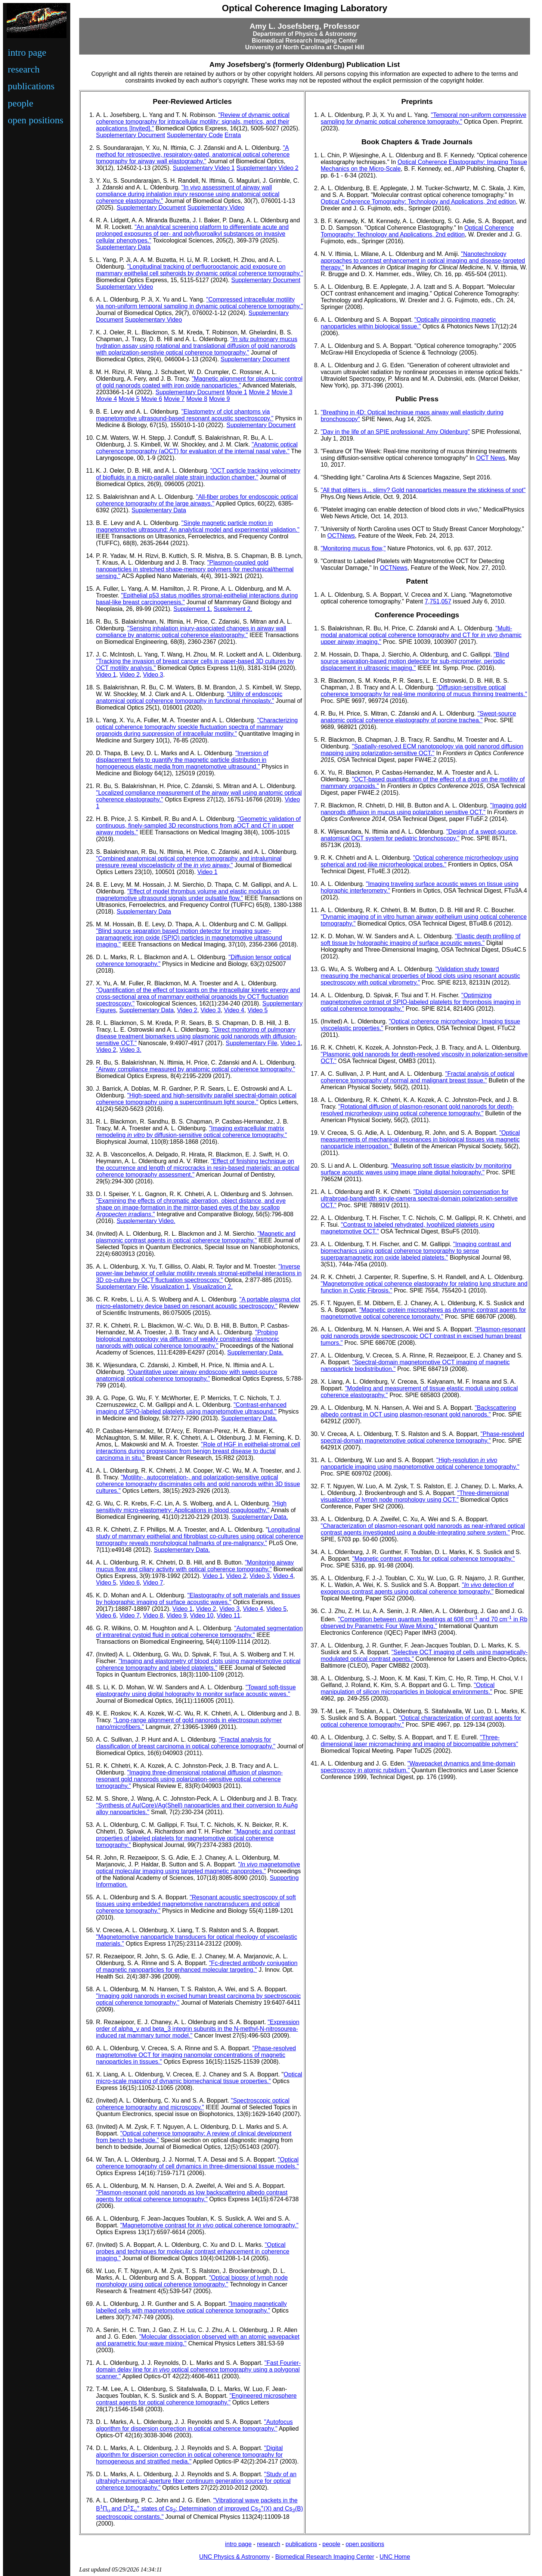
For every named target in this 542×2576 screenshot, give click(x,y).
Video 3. (130, 1050)
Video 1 (106, 674)
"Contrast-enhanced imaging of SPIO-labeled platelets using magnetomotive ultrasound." (191, 1408)
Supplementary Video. (146, 1221)
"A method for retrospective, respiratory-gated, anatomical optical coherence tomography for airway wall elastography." (192, 154)
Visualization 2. (213, 1287)
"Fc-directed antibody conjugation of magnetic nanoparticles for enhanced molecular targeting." (196, 1966)
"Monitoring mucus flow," (353, 548)
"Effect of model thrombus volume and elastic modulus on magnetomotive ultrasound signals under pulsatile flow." (187, 894)
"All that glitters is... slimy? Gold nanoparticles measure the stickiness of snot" (423, 490)
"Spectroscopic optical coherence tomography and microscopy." (192, 2103)
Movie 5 (128, 399)
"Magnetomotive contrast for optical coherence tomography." (209, 2225)
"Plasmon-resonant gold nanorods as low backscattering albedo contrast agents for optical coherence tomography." (192, 2195)
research (24, 69)
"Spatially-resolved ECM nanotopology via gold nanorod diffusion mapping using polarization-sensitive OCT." (422, 749)
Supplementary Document (130, 135)
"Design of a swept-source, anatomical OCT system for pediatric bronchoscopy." (419, 834)
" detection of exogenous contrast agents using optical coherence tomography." (417, 1588)
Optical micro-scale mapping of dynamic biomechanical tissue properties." (199, 2077)
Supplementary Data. (255, 1352)
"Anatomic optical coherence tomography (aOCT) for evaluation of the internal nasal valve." (197, 447)
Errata (232, 135)
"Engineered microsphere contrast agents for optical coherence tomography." (196, 2399)
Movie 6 (151, 399)
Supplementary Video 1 (204, 168)
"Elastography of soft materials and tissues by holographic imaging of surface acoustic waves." (198, 1598)
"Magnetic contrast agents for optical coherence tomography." (433, 1559)
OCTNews (341, 535)
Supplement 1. (192, 609)
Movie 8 (196, 399)
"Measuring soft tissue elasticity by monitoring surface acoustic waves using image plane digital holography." (416, 1169)
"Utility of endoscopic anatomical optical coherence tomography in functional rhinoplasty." (189, 697)
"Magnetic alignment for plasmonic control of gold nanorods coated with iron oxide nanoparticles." (199, 382)
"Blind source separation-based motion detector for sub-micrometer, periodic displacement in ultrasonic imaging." (415, 661)
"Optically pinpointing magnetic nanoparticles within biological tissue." (408, 323)
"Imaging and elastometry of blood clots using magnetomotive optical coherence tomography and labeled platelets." (198, 1664)
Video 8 (153, 1615)
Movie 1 (236, 392)
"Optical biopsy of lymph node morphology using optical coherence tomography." (192, 2281)
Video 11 (228, 1615)
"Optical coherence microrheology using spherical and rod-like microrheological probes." (420, 861)
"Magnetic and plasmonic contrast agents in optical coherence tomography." (195, 1237)
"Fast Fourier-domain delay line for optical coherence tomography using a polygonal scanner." (198, 2369)
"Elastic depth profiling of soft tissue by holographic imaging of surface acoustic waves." (421, 939)
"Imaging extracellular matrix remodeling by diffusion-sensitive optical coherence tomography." (191, 1131)
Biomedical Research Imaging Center (324, 2557)
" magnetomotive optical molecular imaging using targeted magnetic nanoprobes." (198, 1867)
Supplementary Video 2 (267, 168)
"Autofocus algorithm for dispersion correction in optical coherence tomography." (194, 2425)
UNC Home (395, 2557)
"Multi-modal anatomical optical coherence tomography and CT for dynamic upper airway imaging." (421, 635)
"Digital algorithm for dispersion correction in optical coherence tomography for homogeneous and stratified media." (189, 2455)
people (20, 103)
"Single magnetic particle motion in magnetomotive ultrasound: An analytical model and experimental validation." (198, 526)
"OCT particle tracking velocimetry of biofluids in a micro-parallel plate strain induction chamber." (198, 474)
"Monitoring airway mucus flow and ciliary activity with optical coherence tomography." (195, 1565)
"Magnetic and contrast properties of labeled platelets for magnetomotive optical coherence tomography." (195, 1838)
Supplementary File (251, 1043)
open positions (36, 120)
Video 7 (153, 1582)
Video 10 (202, 1615)
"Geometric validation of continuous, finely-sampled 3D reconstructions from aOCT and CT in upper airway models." (198, 825)
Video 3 (153, 674)
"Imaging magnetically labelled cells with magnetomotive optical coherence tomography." (191, 2307)
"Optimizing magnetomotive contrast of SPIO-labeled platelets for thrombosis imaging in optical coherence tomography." (421, 1002)
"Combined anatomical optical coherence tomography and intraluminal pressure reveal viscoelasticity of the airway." (189, 861)
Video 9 (177, 1615)
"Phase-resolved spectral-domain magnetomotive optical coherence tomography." (422, 1437)
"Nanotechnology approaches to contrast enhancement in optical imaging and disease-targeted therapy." (423, 261)
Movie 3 (282, 392)
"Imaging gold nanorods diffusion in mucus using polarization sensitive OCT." (424, 808)
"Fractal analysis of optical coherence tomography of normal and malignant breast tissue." (418, 1077)
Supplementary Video (216, 207)
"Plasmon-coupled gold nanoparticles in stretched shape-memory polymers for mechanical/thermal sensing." (195, 569)
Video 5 (258, 1010)
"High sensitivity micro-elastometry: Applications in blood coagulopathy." (191, 1506)
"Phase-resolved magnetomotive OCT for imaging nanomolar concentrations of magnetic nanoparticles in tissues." (196, 2055)
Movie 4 (106, 399)
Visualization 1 (170, 1287)
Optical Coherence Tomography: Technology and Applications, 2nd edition (418, 201)
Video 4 (234, 1010)
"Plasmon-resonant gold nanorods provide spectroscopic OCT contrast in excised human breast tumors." (423, 1336)
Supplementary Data (123, 247)
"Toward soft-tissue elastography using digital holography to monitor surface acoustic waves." (196, 1690)
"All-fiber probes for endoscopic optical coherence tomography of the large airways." (197, 500)
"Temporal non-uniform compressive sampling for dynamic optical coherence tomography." (424, 118)
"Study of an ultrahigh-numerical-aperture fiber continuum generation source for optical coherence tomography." (196, 2481)
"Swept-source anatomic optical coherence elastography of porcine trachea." (418, 716)
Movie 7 (174, 399)
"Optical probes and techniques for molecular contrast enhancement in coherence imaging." (192, 2251)
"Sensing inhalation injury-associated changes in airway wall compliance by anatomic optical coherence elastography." (191, 631)
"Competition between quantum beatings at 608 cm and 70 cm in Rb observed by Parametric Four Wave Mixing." (424, 1622)
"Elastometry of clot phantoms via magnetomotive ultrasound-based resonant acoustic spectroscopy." (184, 414)
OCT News (490, 458)
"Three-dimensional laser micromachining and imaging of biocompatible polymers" (419, 1740)
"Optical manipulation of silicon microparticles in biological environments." (408, 1688)
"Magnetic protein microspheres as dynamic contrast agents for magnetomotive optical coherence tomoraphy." (423, 1313)
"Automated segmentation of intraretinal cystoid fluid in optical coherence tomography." (199, 1631)
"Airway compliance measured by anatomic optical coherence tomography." (195, 1069)
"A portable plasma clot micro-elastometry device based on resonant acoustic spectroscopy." (198, 1302)
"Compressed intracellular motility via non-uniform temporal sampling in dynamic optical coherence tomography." (199, 302)
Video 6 (130, 1582)
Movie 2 (259, 392)
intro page (27, 52)
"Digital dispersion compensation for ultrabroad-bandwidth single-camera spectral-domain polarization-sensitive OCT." (419, 1198)
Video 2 (130, 674)
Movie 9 (219, 399)
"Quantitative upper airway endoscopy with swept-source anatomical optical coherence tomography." (186, 1375)
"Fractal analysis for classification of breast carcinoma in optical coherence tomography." (185, 1742)
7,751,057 (438, 601)
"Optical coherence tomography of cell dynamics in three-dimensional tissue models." (197, 2162)
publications (31, 86)
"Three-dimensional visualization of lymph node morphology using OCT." (415, 1496)
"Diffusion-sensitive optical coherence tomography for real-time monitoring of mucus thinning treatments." (424, 690)
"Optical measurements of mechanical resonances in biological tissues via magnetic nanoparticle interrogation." (420, 1139)
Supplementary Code (195, 135)
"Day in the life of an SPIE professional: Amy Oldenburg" (395, 432)
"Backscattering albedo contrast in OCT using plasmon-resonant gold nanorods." (418, 1411)
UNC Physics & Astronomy (234, 2557)
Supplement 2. (233, 609)
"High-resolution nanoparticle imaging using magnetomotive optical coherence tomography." (420, 1463)
